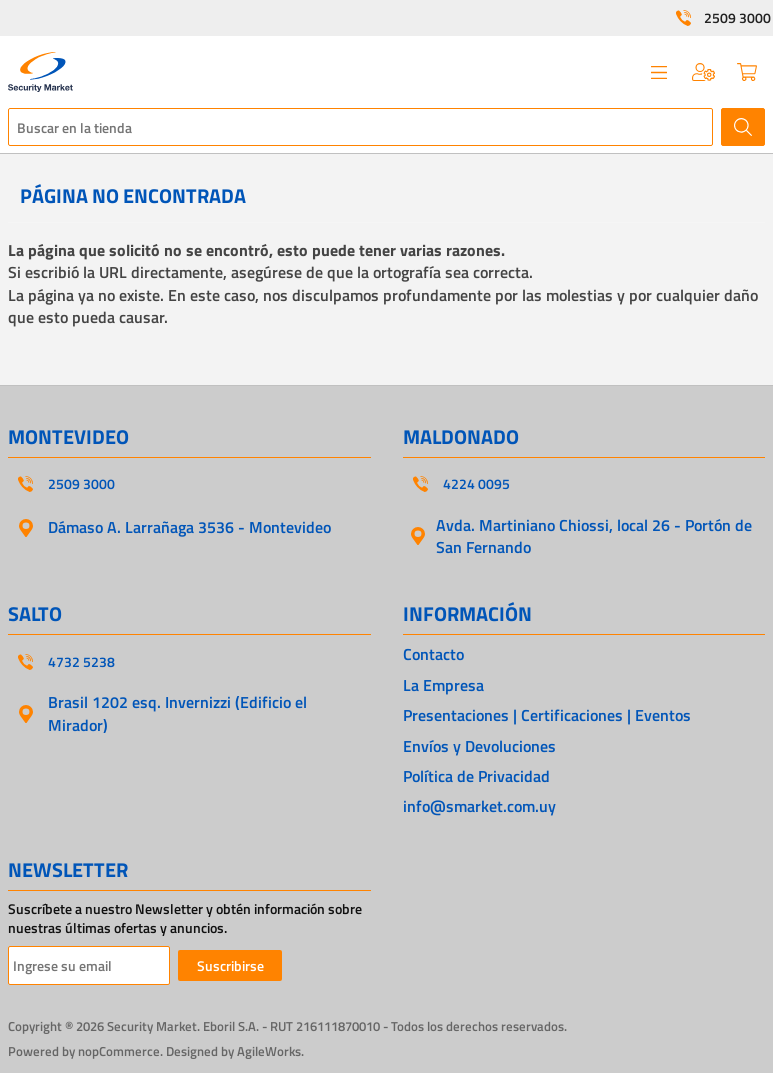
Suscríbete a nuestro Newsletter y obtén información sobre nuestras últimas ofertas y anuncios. (185, 918)
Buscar (743, 127)
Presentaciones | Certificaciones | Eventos (547, 715)
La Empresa (443, 685)
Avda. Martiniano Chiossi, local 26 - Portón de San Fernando (594, 536)
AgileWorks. (270, 1051)
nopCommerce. (120, 1051)
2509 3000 (737, 18)
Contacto (433, 654)
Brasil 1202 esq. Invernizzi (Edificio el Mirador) (177, 713)
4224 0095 (476, 484)
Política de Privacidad (476, 776)
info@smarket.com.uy (479, 806)
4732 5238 (81, 662)
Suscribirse (230, 965)
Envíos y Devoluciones (479, 746)
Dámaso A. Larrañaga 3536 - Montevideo (189, 527)
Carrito (747, 72)
